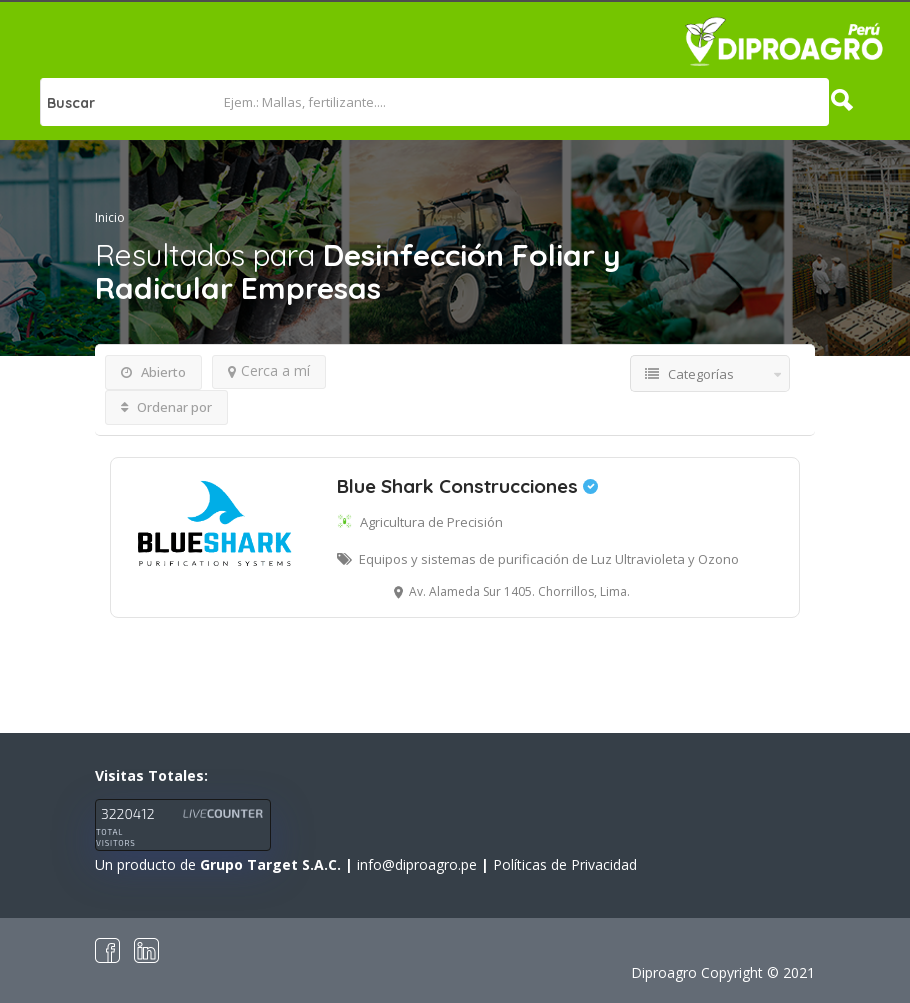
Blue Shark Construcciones (467, 486)
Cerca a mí (269, 370)
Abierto (153, 372)
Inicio (110, 217)
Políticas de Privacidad (565, 864)
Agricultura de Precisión (431, 522)
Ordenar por (166, 407)
